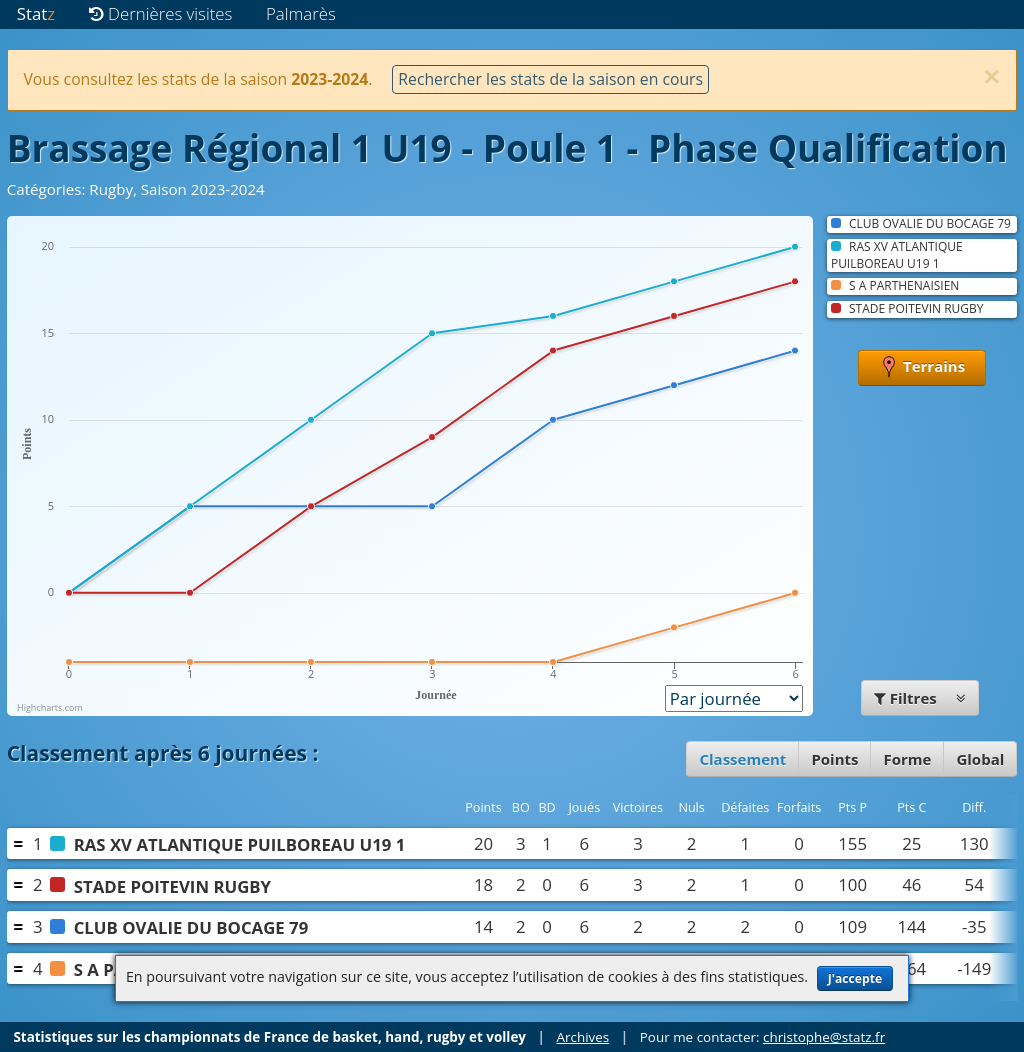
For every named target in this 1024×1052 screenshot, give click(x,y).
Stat (36, 13)
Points (834, 759)
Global (980, 759)
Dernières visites (161, 13)
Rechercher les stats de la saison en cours (550, 79)
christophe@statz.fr (824, 1037)
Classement (742, 759)
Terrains (922, 368)
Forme (907, 759)
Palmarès (301, 13)
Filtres (920, 698)
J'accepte (855, 978)
